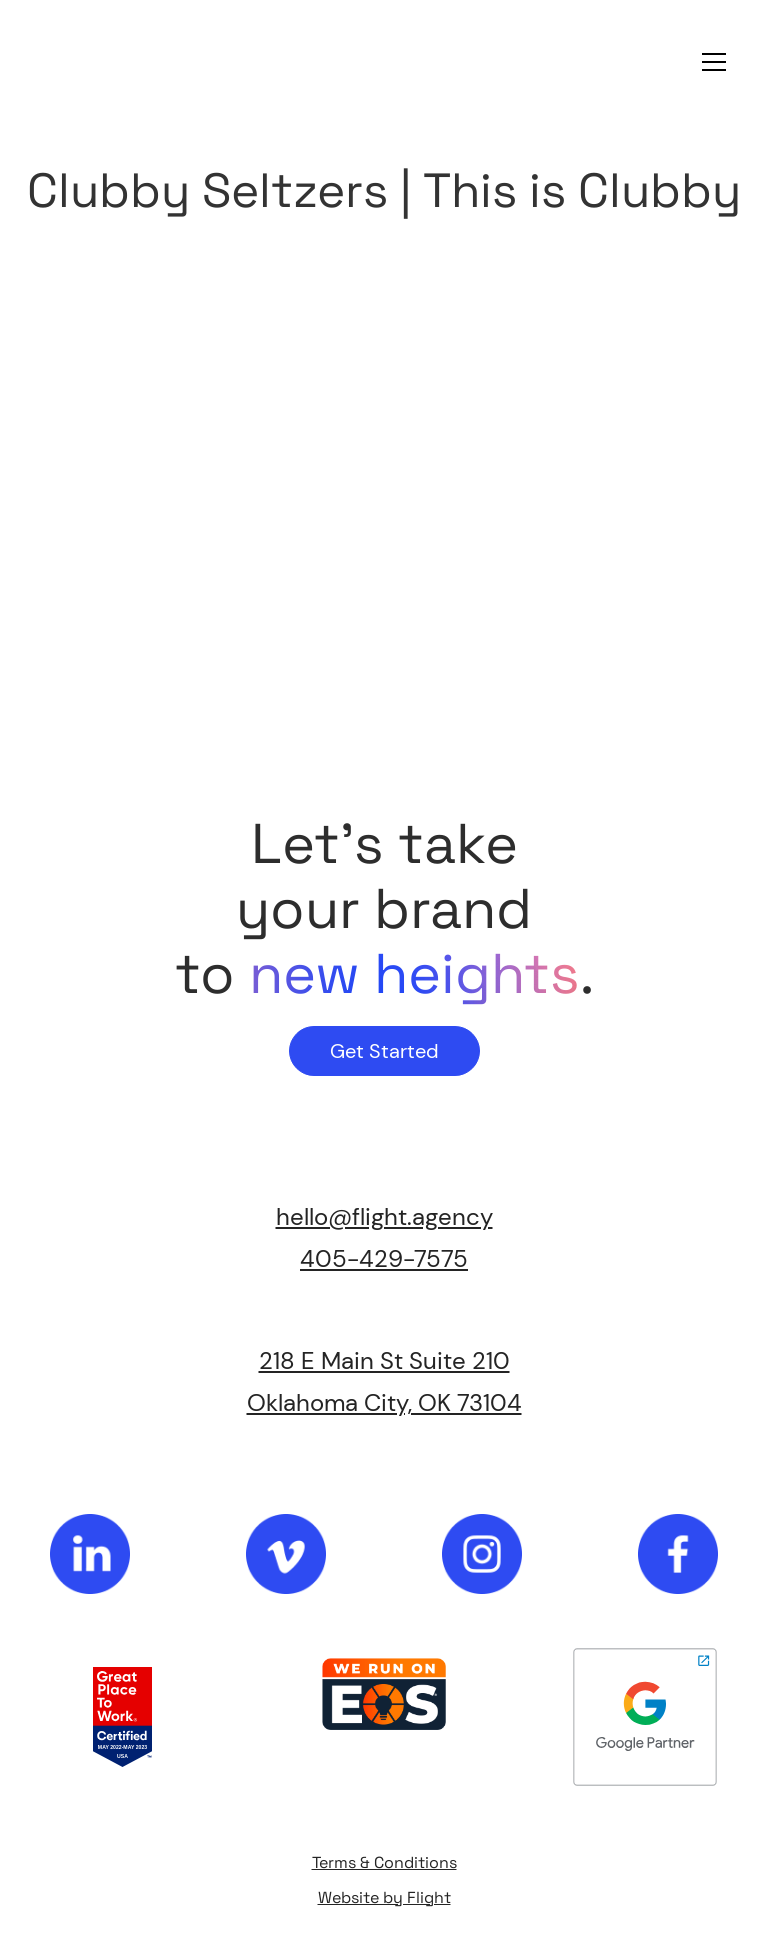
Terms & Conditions (384, 1862)
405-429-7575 (384, 1258)
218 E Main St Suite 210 (384, 1360)
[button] (710, 62)
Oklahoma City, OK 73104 (384, 1402)
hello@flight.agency (384, 1216)
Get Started (384, 1051)
